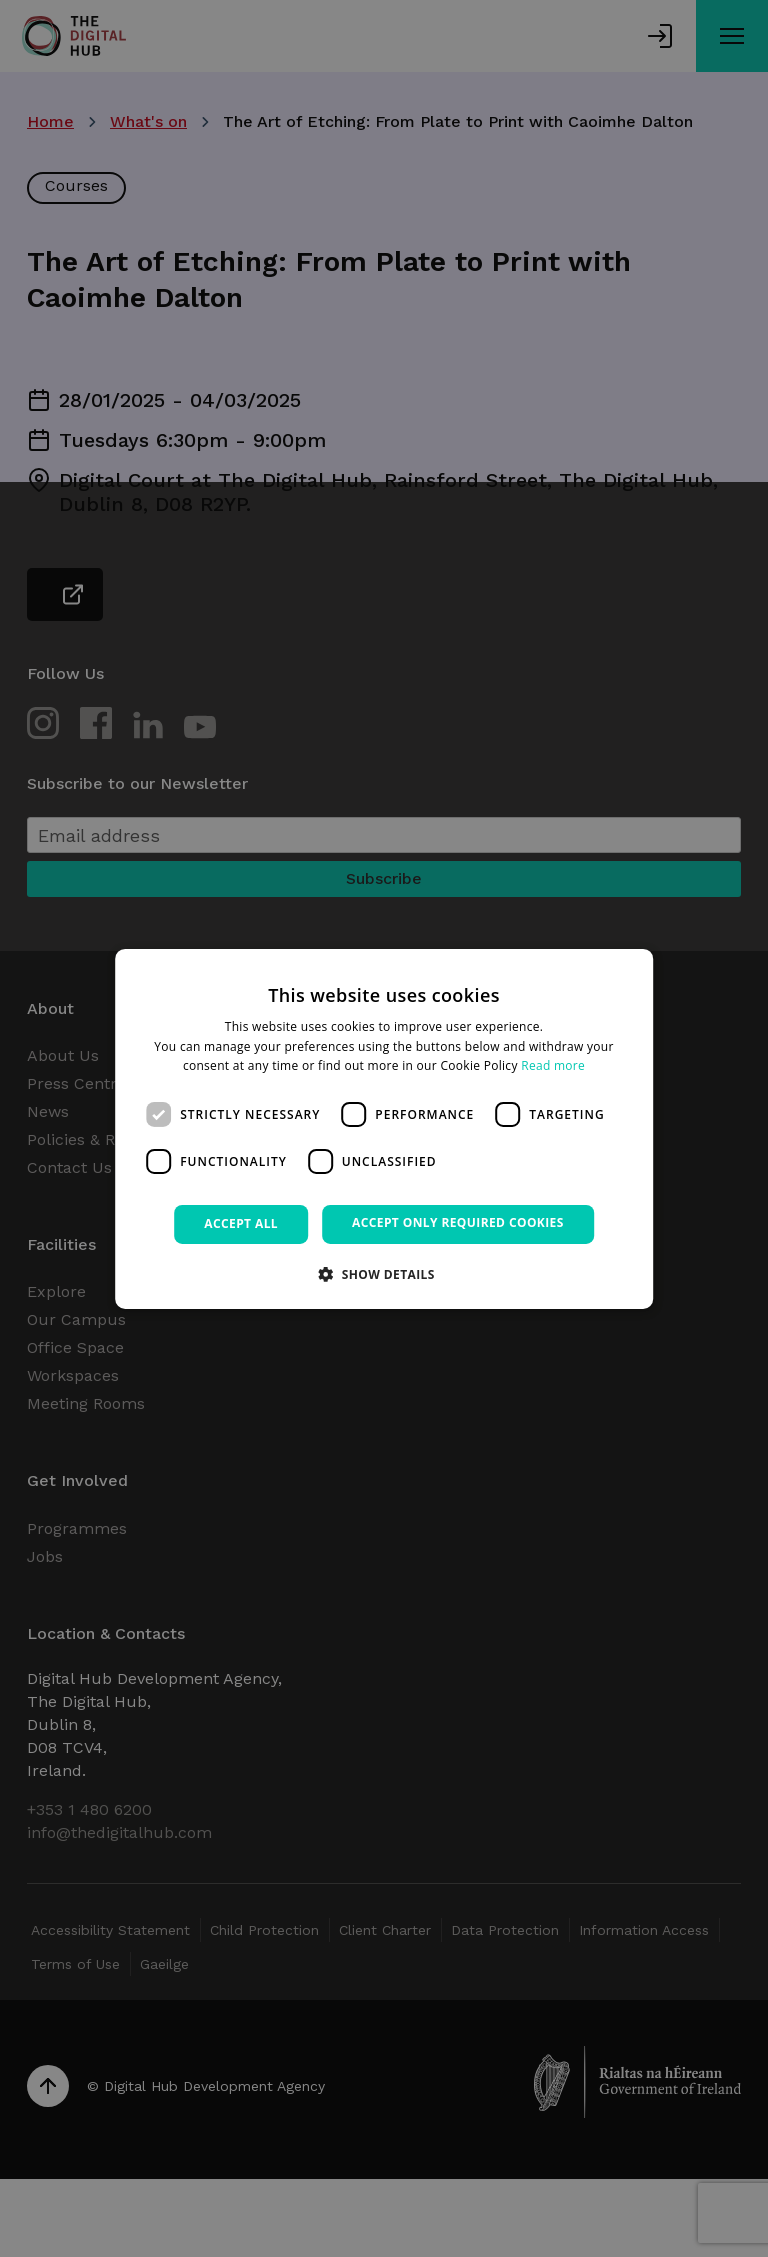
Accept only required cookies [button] (458, 1222)
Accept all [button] (241, 1223)
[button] (384, 1274)
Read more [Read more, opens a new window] (553, 1065)
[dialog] (384, 1128)
